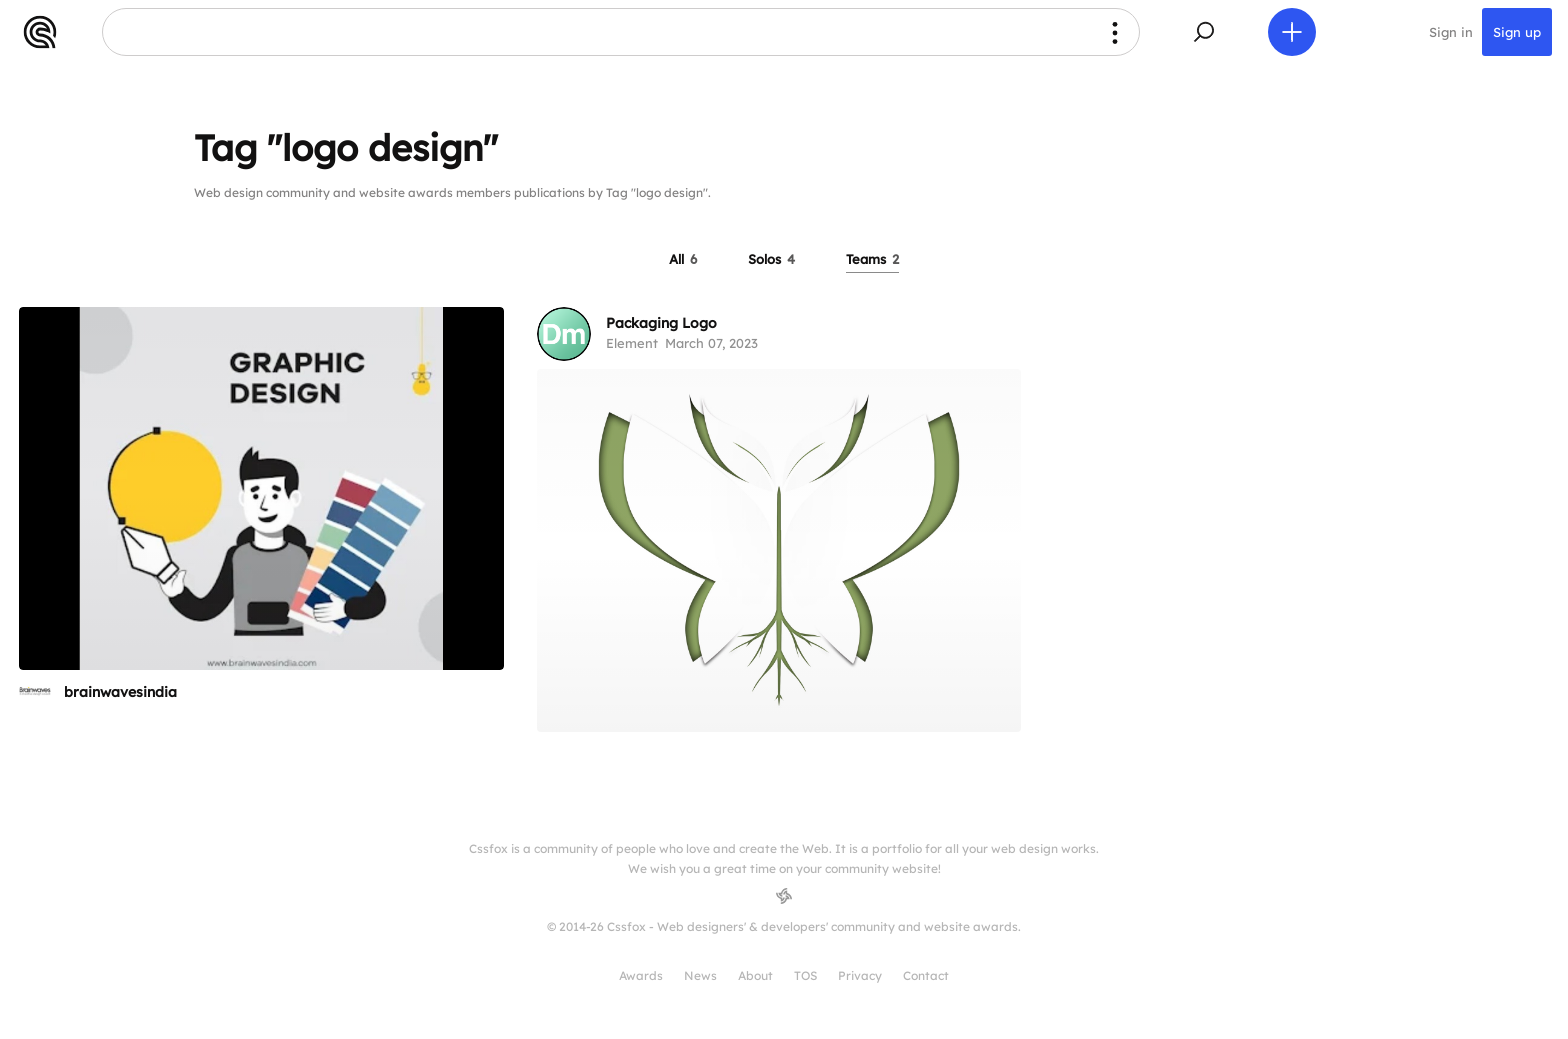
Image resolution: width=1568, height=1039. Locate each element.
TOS (805, 975)
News (700, 975)
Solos (771, 259)
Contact (926, 975)
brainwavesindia (120, 692)
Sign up (1517, 32)
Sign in (1451, 32)
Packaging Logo (661, 323)
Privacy (860, 975)
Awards (641, 975)
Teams (872, 259)
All (683, 259)
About (755, 975)
